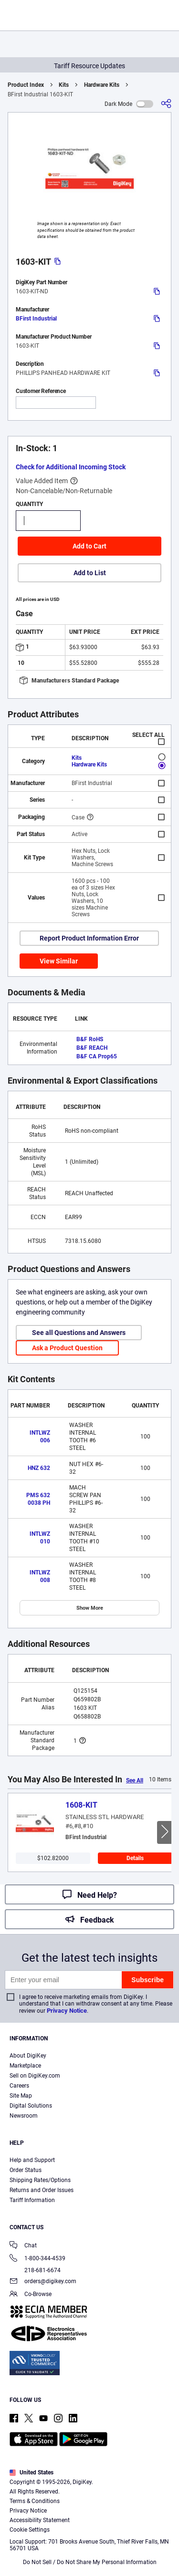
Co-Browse (31, 2294)
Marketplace (25, 2065)
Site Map (21, 2095)
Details (135, 1858)
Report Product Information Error (89, 938)
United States (31, 2472)
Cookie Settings (30, 2529)
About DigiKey (28, 2055)
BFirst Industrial (36, 318)
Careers (19, 2085)
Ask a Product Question (67, 1348)
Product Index (26, 85)
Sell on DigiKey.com (35, 2075)
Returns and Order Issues (42, 2190)
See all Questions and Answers (79, 1332)
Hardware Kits (101, 85)
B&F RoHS (89, 1039)
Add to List (90, 573)
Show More (89, 1608)
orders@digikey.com (43, 2281)
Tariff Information (32, 2200)
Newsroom (24, 2115)
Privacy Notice (67, 2010)
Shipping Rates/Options (40, 2180)
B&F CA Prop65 (96, 1056)
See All (134, 1780)
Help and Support (32, 2160)
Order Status (26, 2170)
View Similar (59, 961)
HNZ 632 (39, 1468)
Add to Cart (89, 546)
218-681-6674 (35, 2270)
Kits (64, 85)
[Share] (166, 103)
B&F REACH (91, 1048)
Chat (23, 2246)
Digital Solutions (31, 2105)
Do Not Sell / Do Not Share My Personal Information (90, 2562)
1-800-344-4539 (37, 2259)
